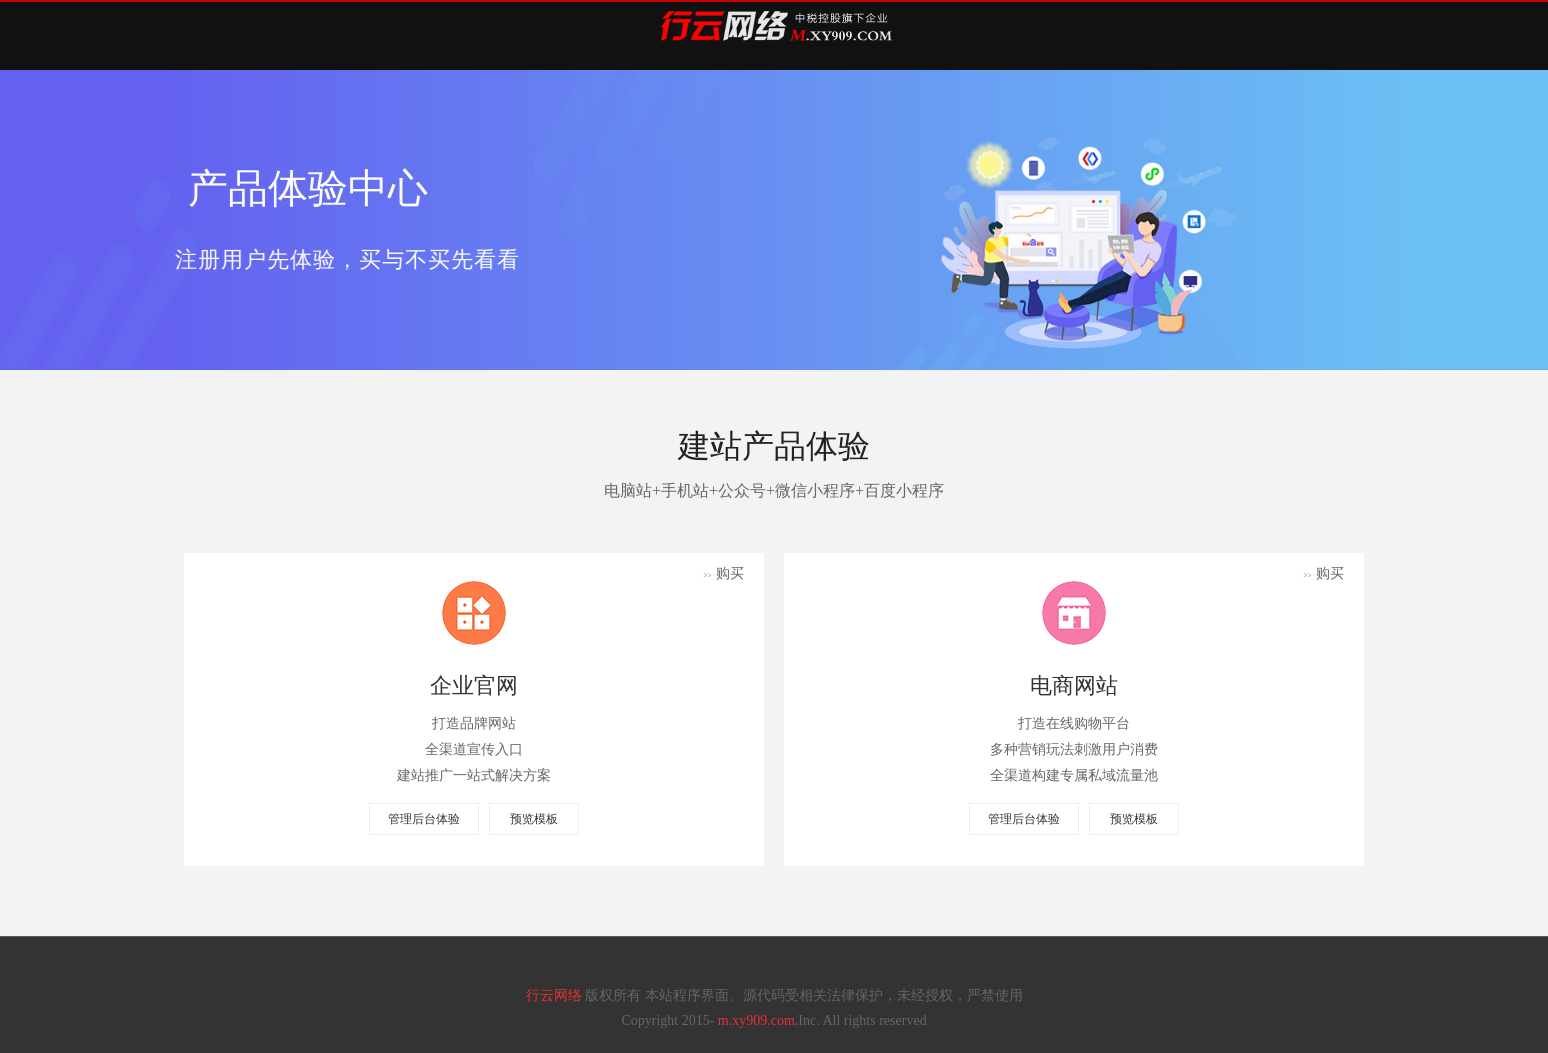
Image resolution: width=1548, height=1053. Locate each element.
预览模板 (534, 819)
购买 (723, 573)
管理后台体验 (424, 819)
